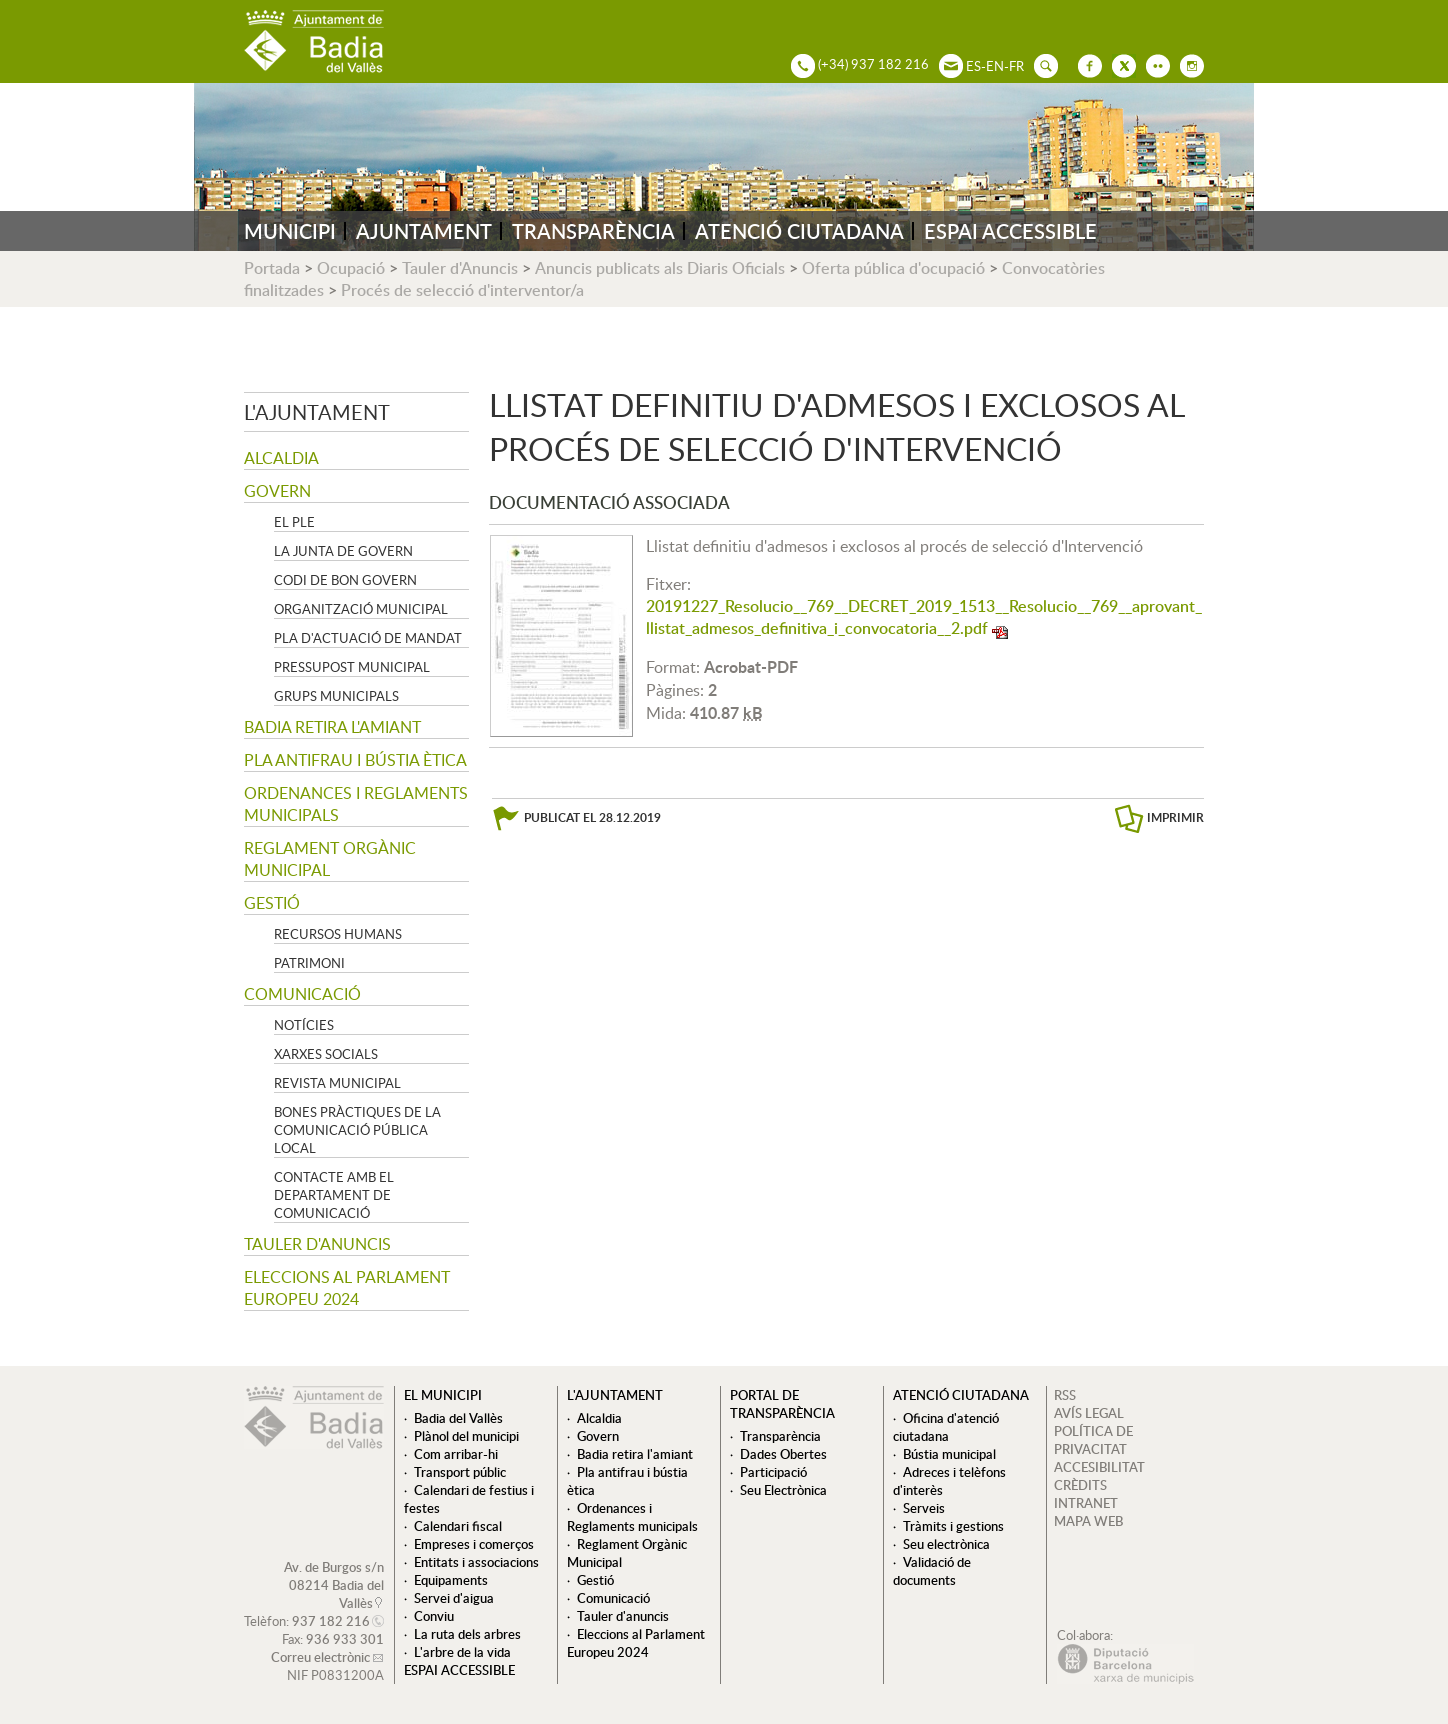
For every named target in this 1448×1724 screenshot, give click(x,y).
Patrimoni (309, 963)
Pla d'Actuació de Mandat (368, 638)
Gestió (272, 903)
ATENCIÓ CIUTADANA (799, 231)
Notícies (304, 1025)
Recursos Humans (338, 934)
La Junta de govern (343, 551)
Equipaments (451, 1580)
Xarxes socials (326, 1054)
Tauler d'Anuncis (460, 268)
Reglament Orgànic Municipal (330, 859)
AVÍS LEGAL (1089, 1413)
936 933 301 (345, 1639)
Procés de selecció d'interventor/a (462, 290)
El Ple (294, 522)
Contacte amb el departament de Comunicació (334, 1195)
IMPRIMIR (1175, 817)
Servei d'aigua (454, 1598)
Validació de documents (932, 1571)
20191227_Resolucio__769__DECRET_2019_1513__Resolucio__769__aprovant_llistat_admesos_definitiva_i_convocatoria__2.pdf (924, 617)
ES (973, 66)
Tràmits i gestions (953, 1526)
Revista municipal (337, 1083)
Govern (277, 491)
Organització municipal (361, 609)
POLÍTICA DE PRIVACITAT (1093, 1440)
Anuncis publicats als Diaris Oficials (660, 268)
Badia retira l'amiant (332, 727)
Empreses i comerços (474, 1544)
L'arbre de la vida (462, 1652)
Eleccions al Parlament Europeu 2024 (347, 1288)
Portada (272, 268)
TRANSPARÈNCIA (593, 231)
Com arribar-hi (456, 1454)
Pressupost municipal (352, 667)
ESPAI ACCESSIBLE (1010, 231)
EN (995, 66)
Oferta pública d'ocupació (893, 268)
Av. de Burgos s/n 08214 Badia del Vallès (334, 1585)
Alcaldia (281, 458)
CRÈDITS (1080, 1485)
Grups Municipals (336, 696)
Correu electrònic (320, 1657)
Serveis (924, 1508)
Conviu (434, 1616)
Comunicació (302, 994)
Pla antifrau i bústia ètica (355, 760)
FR (1016, 66)
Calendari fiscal (458, 1526)
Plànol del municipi (466, 1436)
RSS (1065, 1395)
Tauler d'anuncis (317, 1244)
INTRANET (1086, 1503)
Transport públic (460, 1472)
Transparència (780, 1436)
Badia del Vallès (458, 1418)
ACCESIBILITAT (1099, 1467)
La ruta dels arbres (467, 1634)
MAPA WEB (1088, 1521)
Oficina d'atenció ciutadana (946, 1427)
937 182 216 (331, 1621)
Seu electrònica (946, 1544)
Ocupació (351, 268)
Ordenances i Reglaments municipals (356, 804)
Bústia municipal (949, 1454)
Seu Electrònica (783, 1490)
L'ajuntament (317, 412)
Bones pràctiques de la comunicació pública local (357, 1130)
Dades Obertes (783, 1454)
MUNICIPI (290, 231)
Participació (773, 1472)
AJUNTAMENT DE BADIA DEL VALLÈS (314, 41)
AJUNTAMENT (424, 231)
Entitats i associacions (476, 1562)
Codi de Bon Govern (345, 580)
